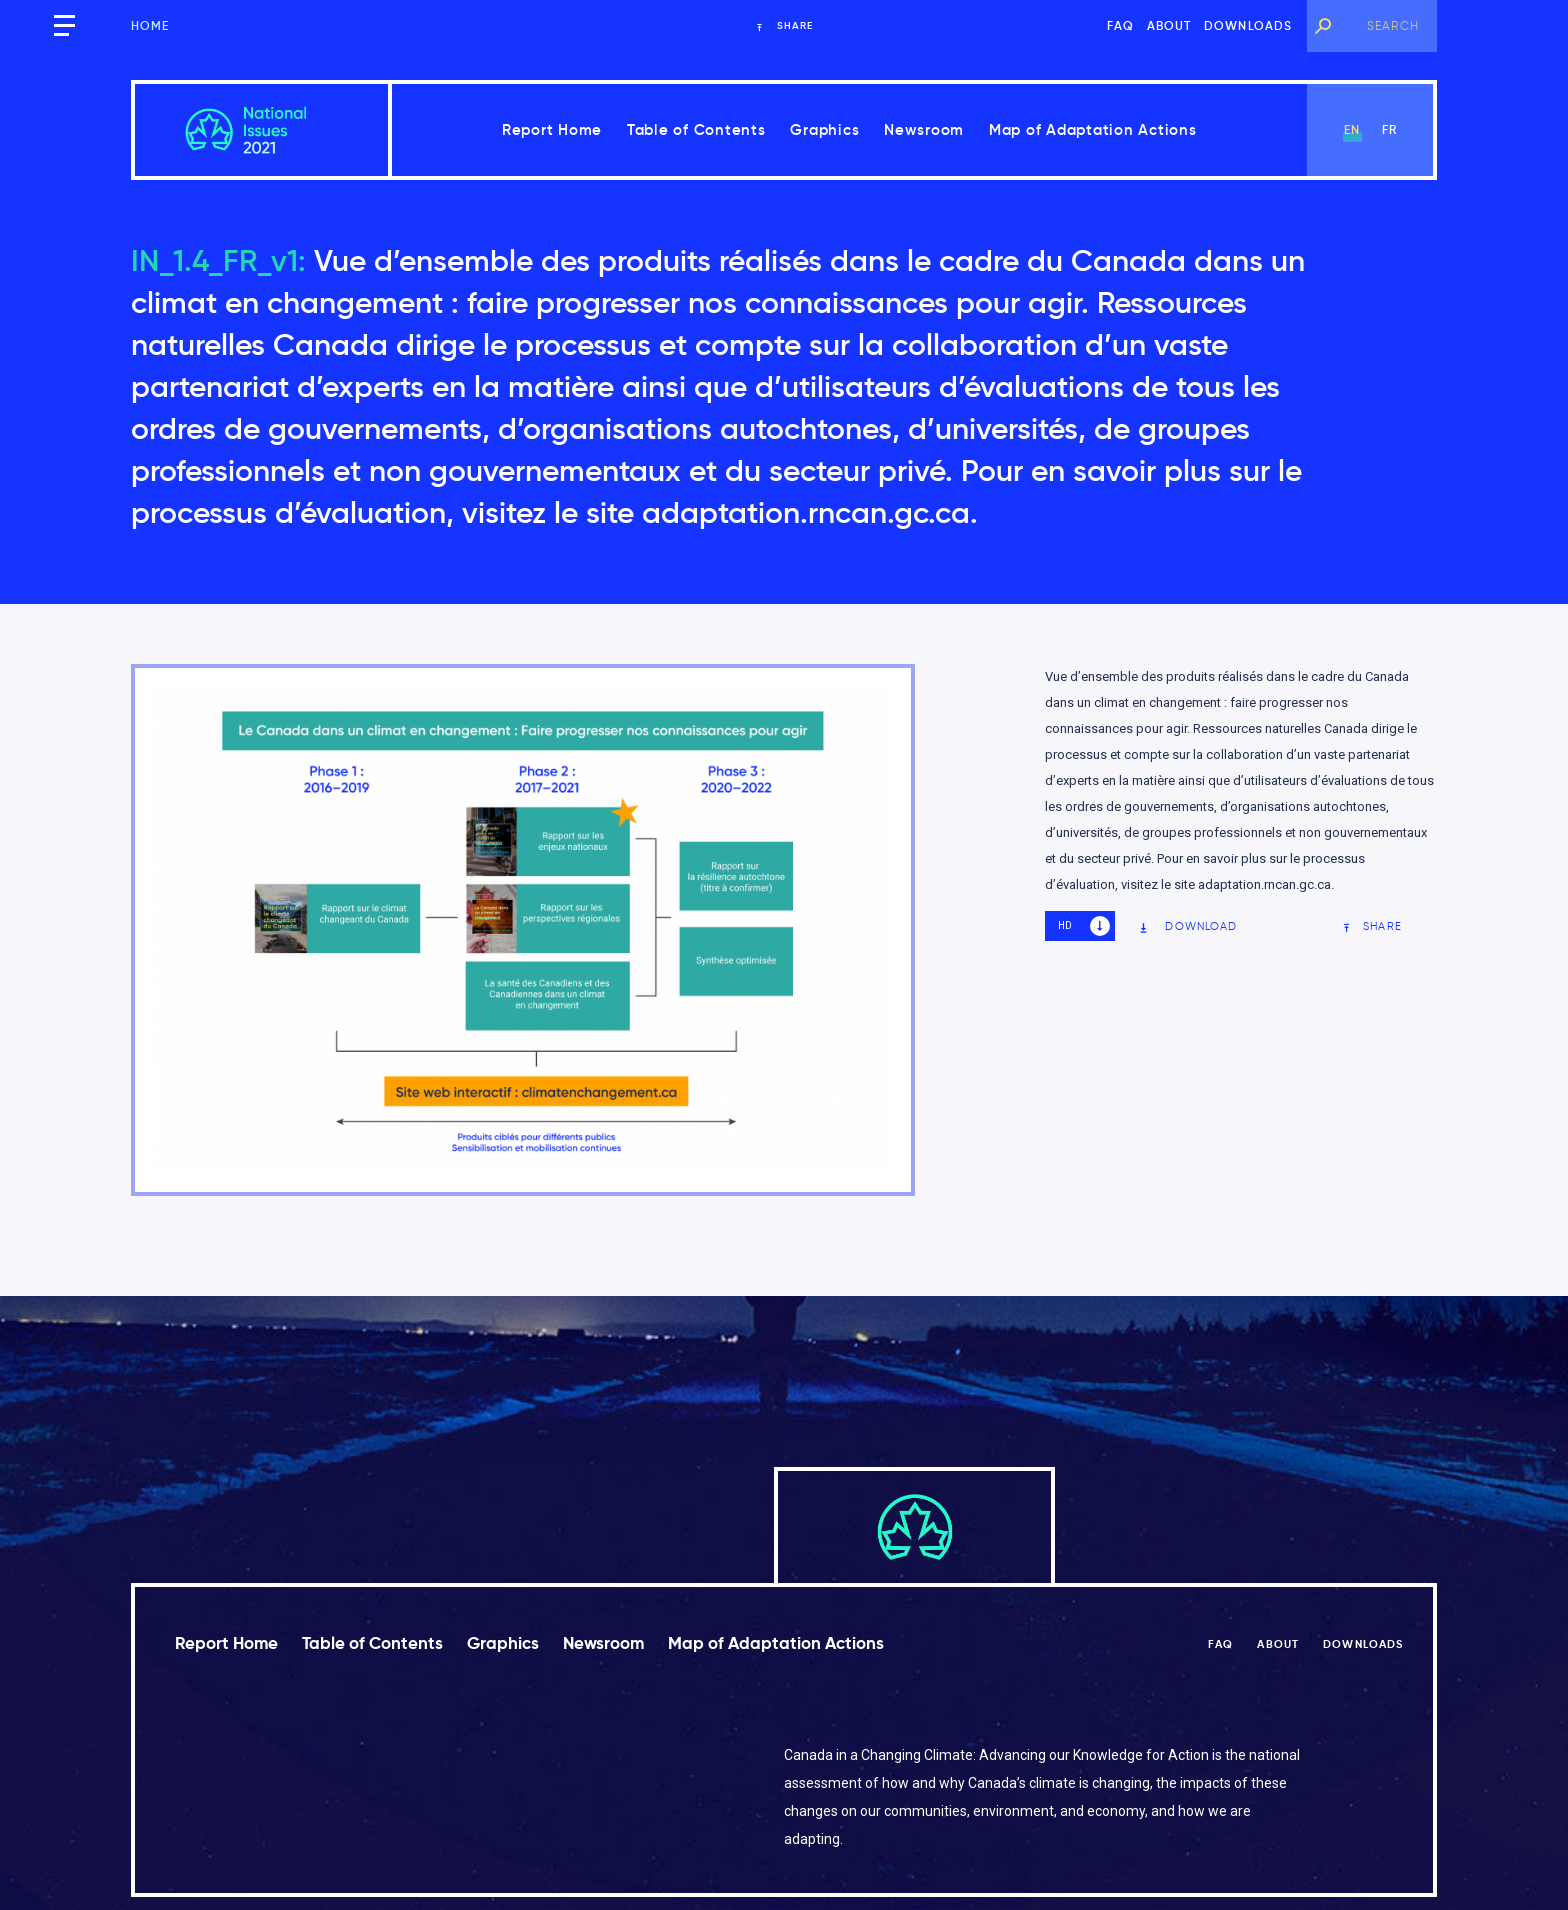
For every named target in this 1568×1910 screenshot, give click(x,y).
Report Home (552, 129)
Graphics (824, 129)
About (1169, 25)
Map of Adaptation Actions (1093, 129)
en (1352, 129)
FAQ (1121, 25)
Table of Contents (696, 129)
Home (150, 25)
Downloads (1248, 25)
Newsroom (924, 129)
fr (1389, 129)
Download (1187, 926)
